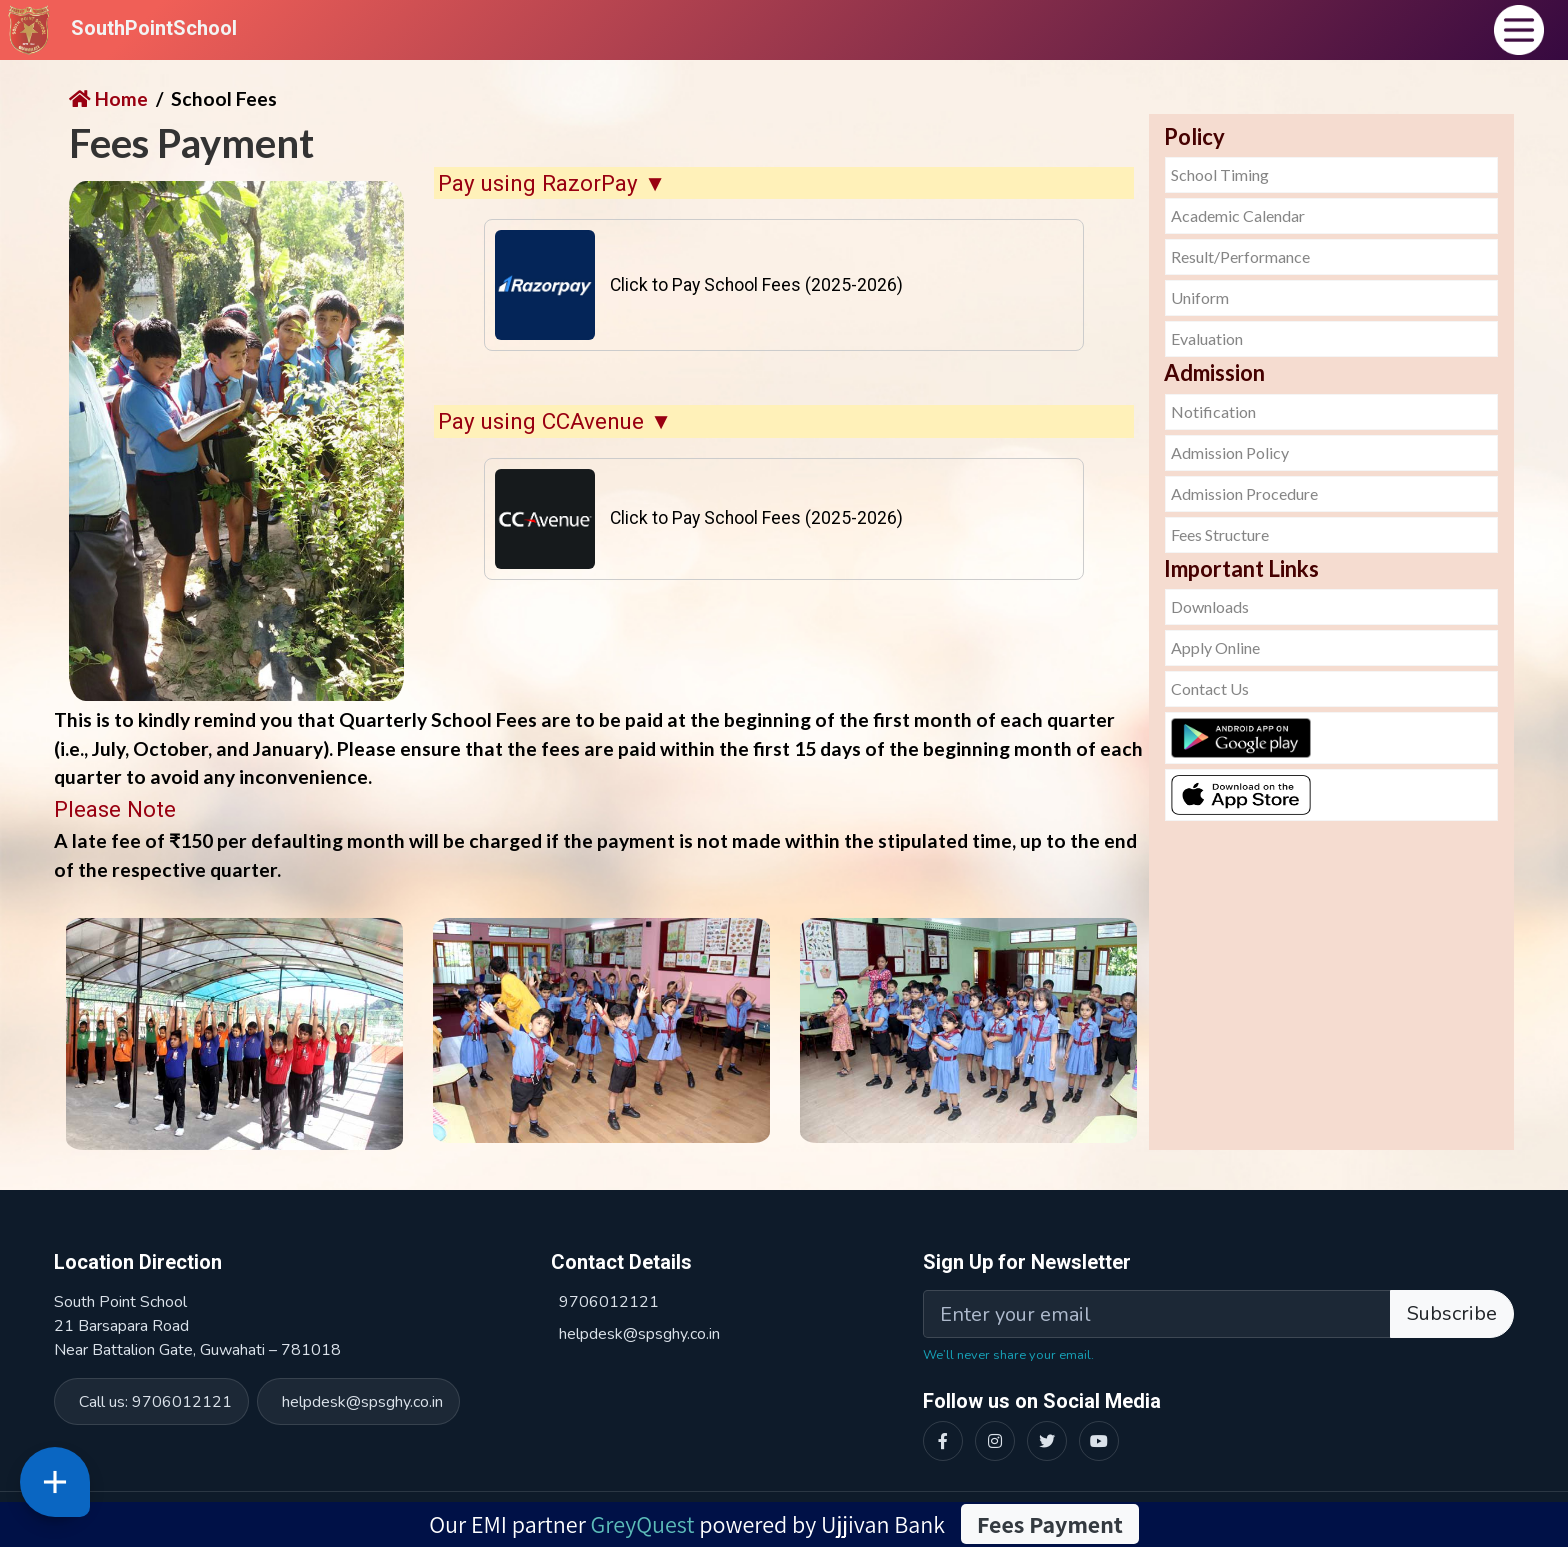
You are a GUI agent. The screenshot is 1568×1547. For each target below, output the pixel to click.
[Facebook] (943, 1441)
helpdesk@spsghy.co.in (362, 1402)
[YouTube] (1099, 1441)
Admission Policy (1230, 452)
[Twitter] (1047, 1441)
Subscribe (1452, 1313)
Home (108, 98)
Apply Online (1215, 647)
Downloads (1210, 606)
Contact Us (1210, 688)
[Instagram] (995, 1441)
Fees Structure (1220, 534)
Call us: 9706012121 (155, 1402)
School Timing (1220, 174)
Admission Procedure (1244, 493)
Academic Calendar (1238, 215)
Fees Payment (1050, 1524)
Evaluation (1207, 338)
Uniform (1200, 297)
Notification (1213, 411)
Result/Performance (1240, 256)
